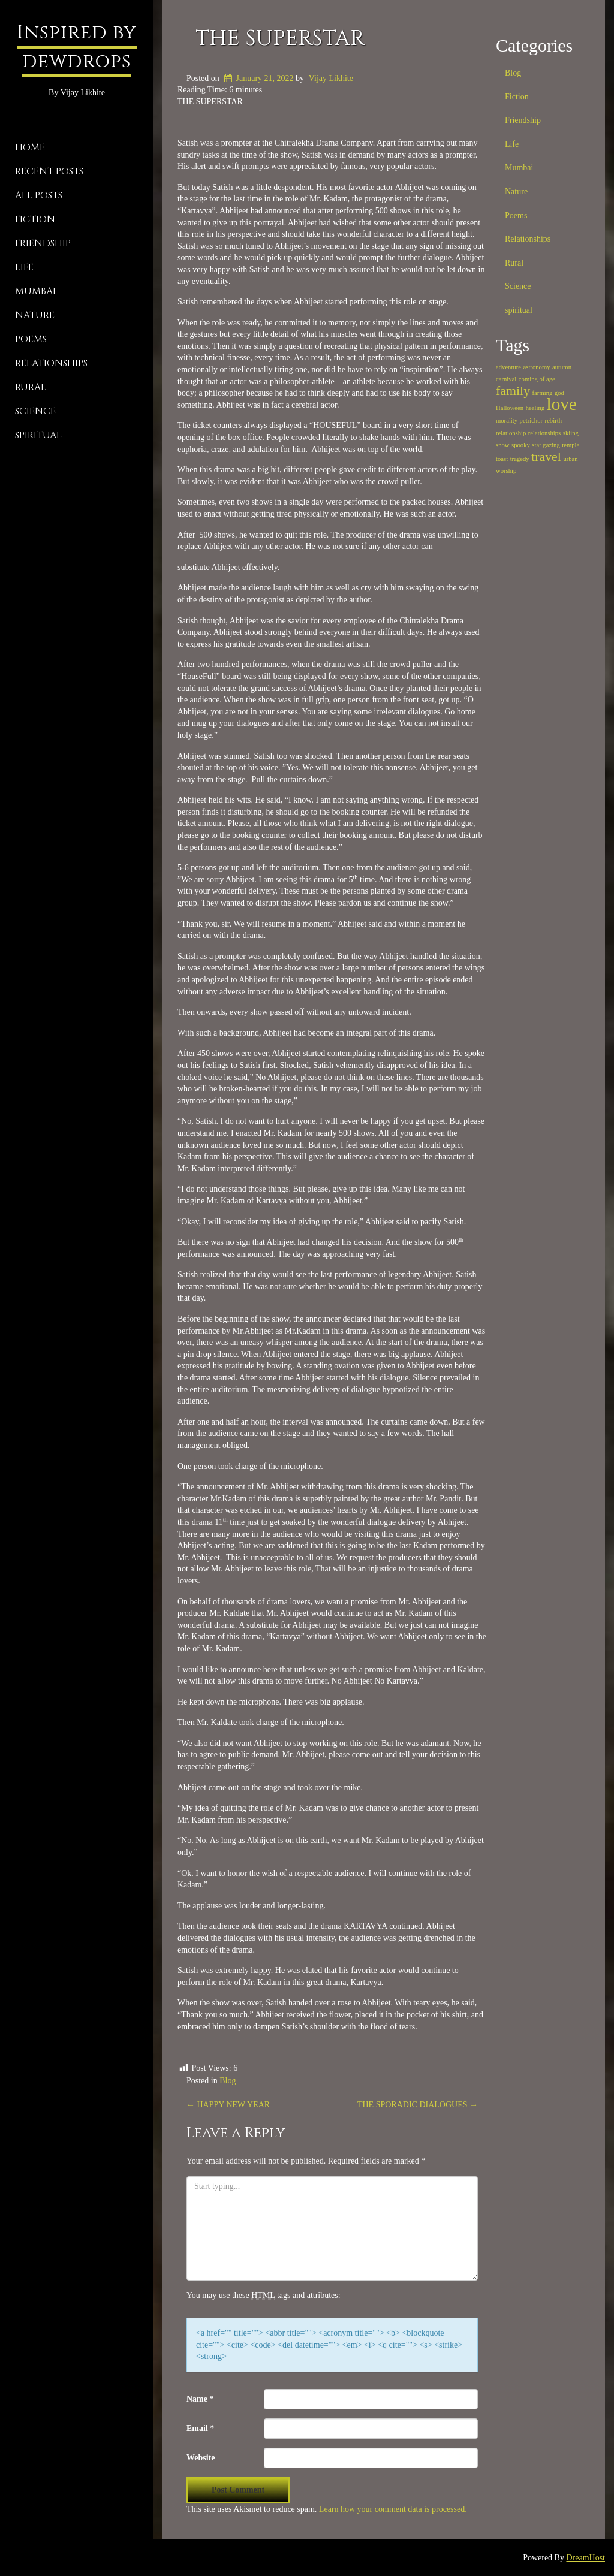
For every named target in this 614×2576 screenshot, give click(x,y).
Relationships (51, 363)
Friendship (43, 243)
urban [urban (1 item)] (570, 459)
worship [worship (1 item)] (506, 470)
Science (35, 411)
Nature (35, 315)
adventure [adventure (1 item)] (508, 367)
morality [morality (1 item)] (506, 420)
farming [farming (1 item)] (542, 393)
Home (30, 147)
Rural (30, 387)
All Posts (38, 195)
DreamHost (585, 2557)
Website (200, 2457)
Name (200, 2398)
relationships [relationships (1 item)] (544, 433)
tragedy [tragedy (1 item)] (519, 459)
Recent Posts (49, 171)
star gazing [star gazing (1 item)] (545, 445)
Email (200, 2428)
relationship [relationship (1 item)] (511, 433)
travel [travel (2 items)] (546, 457)
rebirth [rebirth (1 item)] (553, 420)
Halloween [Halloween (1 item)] (509, 408)
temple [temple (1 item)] (570, 445)
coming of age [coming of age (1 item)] (537, 379)
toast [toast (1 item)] (502, 459)
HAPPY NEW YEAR (228, 2104)
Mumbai (35, 291)
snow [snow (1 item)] (503, 445)
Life (24, 267)
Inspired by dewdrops (77, 47)
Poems (31, 339)
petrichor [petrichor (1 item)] (531, 420)
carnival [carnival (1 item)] (506, 379)
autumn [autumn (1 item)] (561, 367)
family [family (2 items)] (513, 391)
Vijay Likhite (331, 78)
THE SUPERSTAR (280, 38)
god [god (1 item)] (559, 393)
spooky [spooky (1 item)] (520, 445)
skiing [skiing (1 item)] (571, 433)
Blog (227, 2080)
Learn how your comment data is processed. (393, 2509)
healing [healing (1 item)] (535, 408)
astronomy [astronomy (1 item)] (536, 367)
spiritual (38, 435)
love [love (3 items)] (562, 404)
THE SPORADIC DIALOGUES (417, 2104)
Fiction (35, 219)
